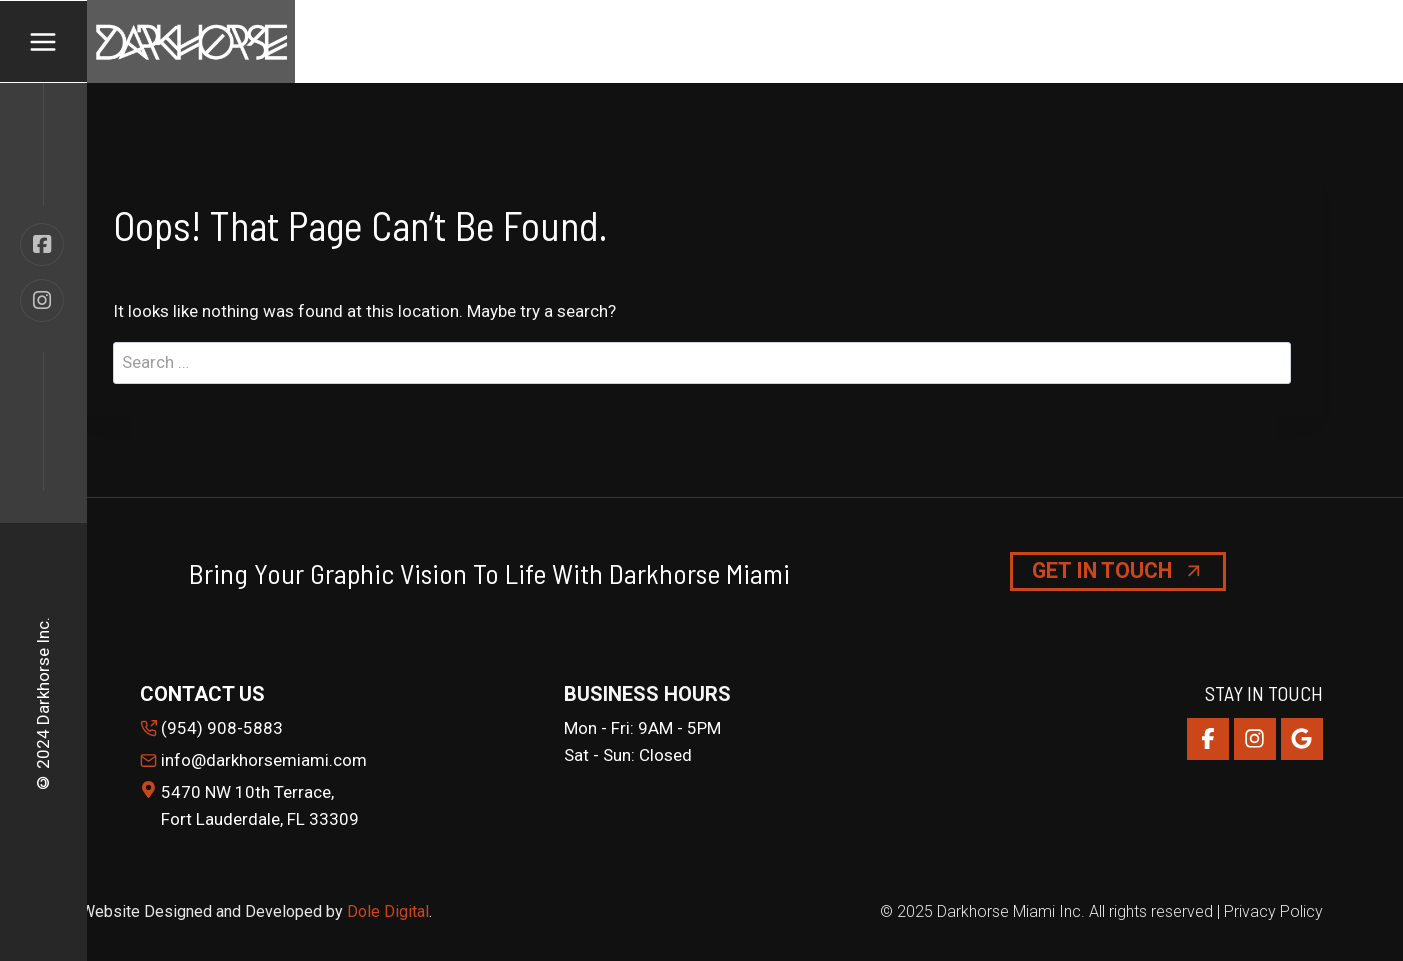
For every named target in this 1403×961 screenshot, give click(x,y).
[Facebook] (1208, 739)
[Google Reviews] (1302, 739)
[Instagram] (1255, 739)
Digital (406, 911)
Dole (365, 911)
